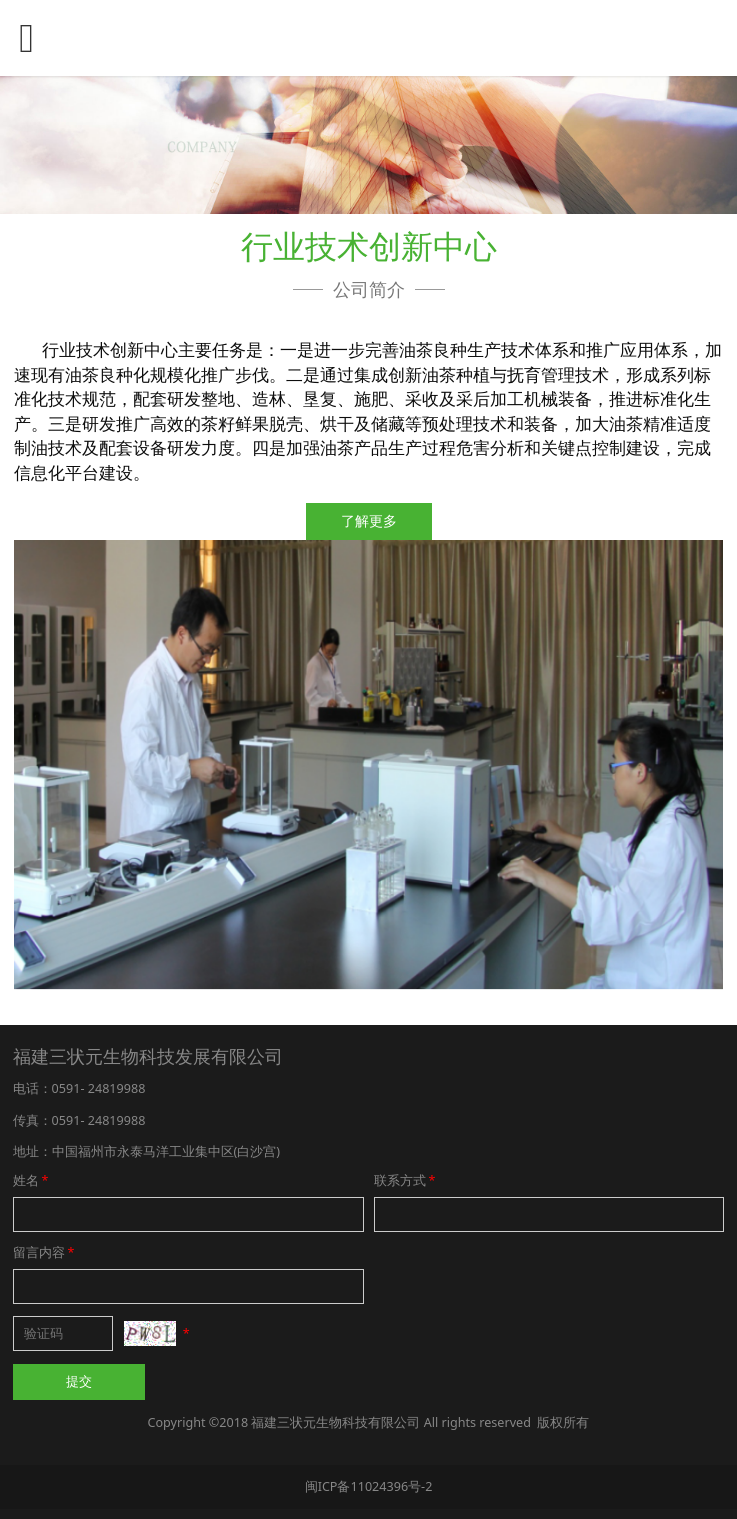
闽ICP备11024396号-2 (369, 1486)
